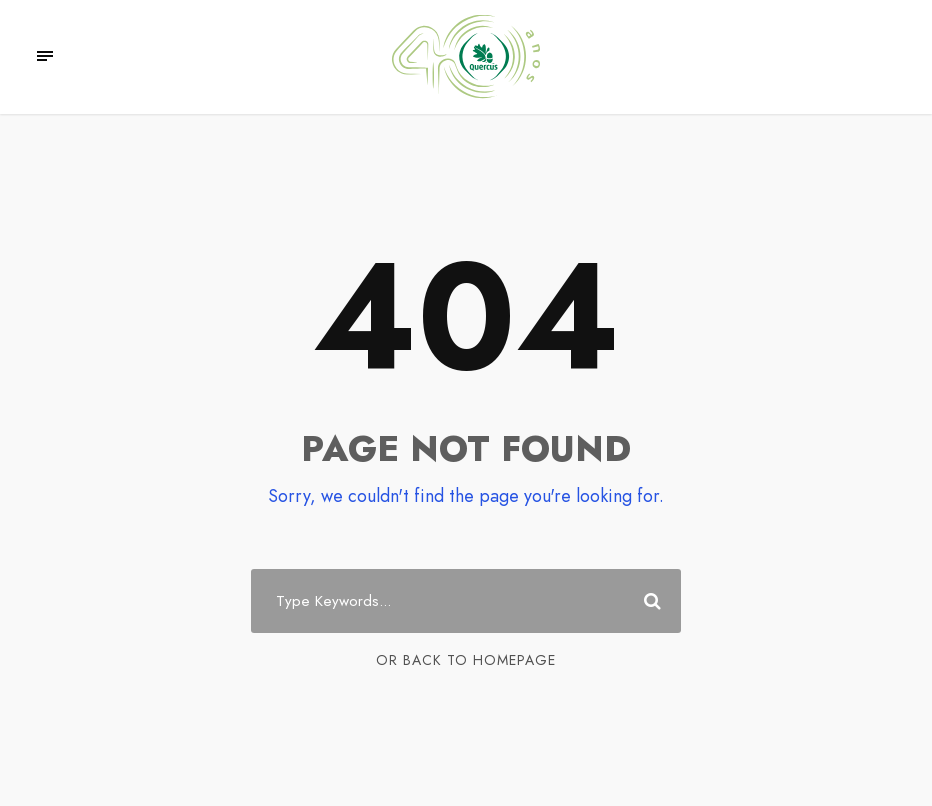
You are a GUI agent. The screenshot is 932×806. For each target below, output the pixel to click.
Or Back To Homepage (466, 660)
